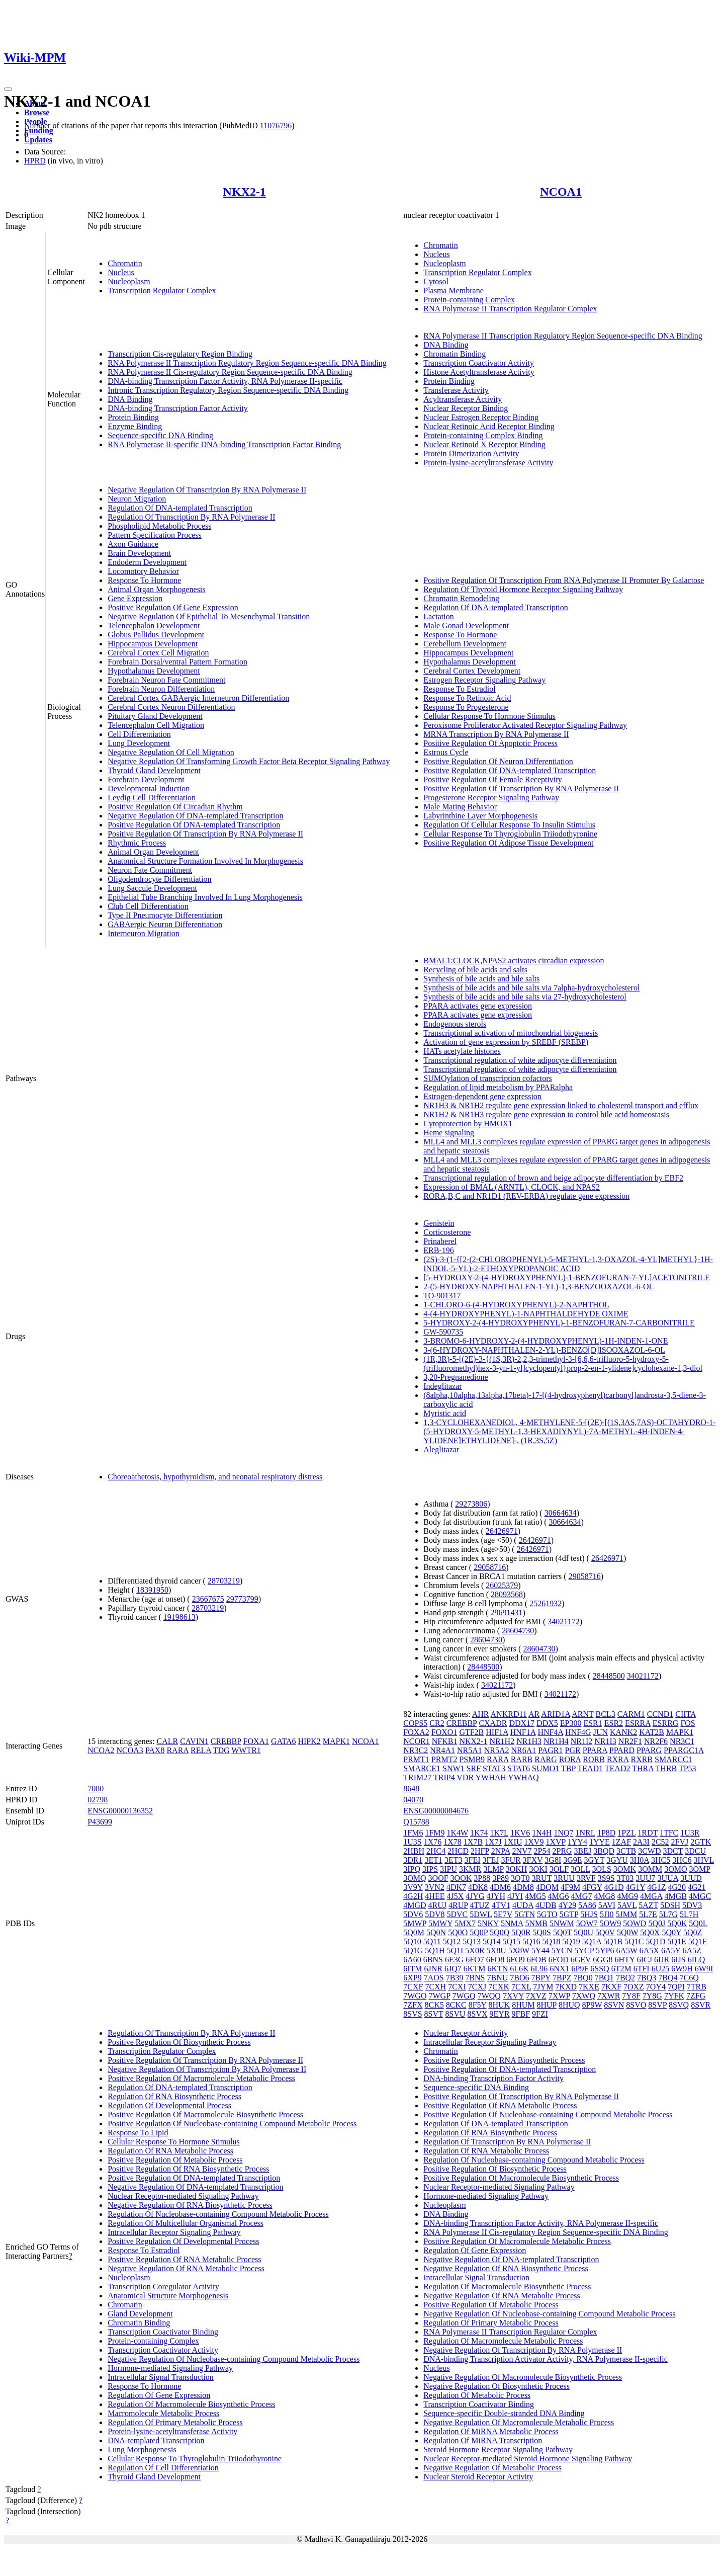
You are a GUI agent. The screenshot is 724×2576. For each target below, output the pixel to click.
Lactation (438, 616)
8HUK (499, 2005)
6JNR (433, 1968)
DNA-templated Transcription (156, 2440)
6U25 (661, 1968)
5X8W (518, 1950)
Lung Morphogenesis (142, 2449)
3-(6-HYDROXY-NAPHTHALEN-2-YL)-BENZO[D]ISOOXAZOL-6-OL (544, 1350)
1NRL (585, 1833)
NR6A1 (523, 1750)
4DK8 (478, 1887)
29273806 (471, 1504)
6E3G (454, 1959)
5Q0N (436, 1932)
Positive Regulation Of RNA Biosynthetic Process (188, 2169)
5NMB (536, 1923)
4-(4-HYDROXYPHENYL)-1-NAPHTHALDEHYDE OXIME (525, 1313)
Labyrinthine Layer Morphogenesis (480, 815)
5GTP (569, 1914)
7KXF (611, 1986)
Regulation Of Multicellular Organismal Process (185, 2223)
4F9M (570, 1887)
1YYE (599, 1842)
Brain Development (139, 553)
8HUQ (569, 2005)
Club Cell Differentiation (148, 906)
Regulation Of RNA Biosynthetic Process (174, 2096)
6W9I (704, 1968)
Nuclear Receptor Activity (465, 2033)
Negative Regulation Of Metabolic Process (492, 2467)
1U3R (689, 1833)
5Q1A (591, 1941)
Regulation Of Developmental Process (169, 2105)
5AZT (648, 1905)
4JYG (475, 1896)
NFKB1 (445, 1741)
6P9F (579, 1968)
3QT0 (520, 1878)
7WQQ (489, 1995)
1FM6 (413, 1833)
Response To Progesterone (465, 707)
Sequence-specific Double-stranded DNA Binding (503, 2413)
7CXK (498, 1986)
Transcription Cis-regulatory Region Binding (180, 354)
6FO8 (495, 1959)
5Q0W (627, 1932)
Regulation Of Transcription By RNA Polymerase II (191, 517)
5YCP (584, 1950)
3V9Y (413, 1887)
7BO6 (519, 1977)
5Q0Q (499, 1932)
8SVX (478, 2014)
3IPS (430, 1869)
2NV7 (521, 1851)
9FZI (540, 2014)
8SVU (455, 2014)
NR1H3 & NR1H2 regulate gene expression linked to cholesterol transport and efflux (560, 1105)
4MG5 (535, 1896)
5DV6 (413, 1914)
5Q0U (583, 1932)
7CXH (435, 1986)
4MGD (414, 1905)
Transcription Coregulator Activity (163, 2286)
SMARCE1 (421, 1768)
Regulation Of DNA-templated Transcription (180, 508)
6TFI (642, 1968)
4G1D (614, 1887)
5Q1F (697, 1941)
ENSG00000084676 (436, 1810)
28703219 (224, 1580)
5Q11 (432, 1941)
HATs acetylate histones (462, 1051)
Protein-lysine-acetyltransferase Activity (488, 462)
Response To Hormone (144, 580)
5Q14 (492, 1941)
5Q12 (452, 1941)
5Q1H (434, 1950)
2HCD (458, 1851)
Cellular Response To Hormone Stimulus (489, 716)
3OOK (461, 1878)
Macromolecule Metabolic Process (163, 2413)
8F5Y (478, 2005)
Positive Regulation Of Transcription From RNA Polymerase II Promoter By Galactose (563, 580)
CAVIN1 (194, 1741)
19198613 (179, 1617)
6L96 (539, 1968)
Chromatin (125, 263)
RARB (522, 1759)
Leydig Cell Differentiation (152, 797)
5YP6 (605, 1950)
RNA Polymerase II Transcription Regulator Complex (510, 308)
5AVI (606, 1905)
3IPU (448, 1869)
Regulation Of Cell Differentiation (163, 2467)
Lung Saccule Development (152, 888)
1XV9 (534, 1842)
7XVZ (536, 1995)
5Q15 (511, 1941)
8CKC (456, 2005)
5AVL (627, 1905)
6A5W (626, 1950)
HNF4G (578, 1732)
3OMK (624, 1869)
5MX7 (465, 1923)
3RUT (541, 1878)
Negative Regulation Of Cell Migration (171, 752)
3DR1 (412, 1860)
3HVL (704, 1860)
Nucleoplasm (129, 281)
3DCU (695, 1851)
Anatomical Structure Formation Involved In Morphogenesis (205, 861)
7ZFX (412, 2005)
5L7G (668, 1914)
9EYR (500, 2014)
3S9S (606, 1878)
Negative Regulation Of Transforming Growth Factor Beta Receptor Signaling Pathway (249, 761)
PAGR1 (550, 1750)
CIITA (685, 1714)
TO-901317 (442, 1295)
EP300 (571, 1723)
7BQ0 (582, 1977)
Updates (38, 139)
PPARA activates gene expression (477, 1006)
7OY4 (656, 1986)
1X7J (493, 1842)
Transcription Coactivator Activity (478, 363)
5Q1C (634, 1941)
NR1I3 (605, 1741)
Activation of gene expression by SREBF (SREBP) (505, 1042)
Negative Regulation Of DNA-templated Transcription (195, 815)
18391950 (152, 1590)
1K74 (479, 1833)
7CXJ (477, 1986)
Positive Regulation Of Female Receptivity (492, 779)
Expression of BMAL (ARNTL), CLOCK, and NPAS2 (511, 1187)
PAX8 (155, 1750)
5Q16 (531, 1941)
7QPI (676, 1986)
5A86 (587, 1905)
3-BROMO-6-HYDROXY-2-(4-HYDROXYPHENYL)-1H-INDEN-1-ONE (545, 1341)
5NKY (488, 1923)
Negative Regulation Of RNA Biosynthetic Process (190, 2205)
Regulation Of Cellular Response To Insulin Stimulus (509, 824)
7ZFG (695, 1995)
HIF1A (497, 1732)
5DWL (481, 1914)
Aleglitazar (441, 1449)
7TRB (696, 1986)
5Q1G (413, 1950)
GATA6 (283, 1741)
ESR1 (592, 1723)
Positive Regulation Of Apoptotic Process (490, 743)
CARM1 (631, 1714)
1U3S (412, 1842)
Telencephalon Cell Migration (156, 725)
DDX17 (521, 1723)
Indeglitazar (442, 1386)
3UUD (691, 1878)
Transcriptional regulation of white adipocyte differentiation (519, 1060)
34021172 (563, 1621)
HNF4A (550, 1732)
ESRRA (638, 1723)
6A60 (412, 1959)
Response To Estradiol (459, 689)
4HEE (434, 1896)
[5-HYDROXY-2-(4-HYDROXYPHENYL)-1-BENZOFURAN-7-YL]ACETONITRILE (566, 1277)
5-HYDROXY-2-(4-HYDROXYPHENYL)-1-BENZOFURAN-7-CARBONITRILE (559, 1322)
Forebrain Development (146, 779)
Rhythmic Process (137, 843)
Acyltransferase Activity (462, 399)
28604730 (518, 1630)
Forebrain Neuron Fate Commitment (166, 680)
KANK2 (623, 1732)
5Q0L (698, 1923)
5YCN (562, 1950)
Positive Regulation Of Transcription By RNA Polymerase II (205, 833)
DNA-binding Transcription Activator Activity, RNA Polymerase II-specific (545, 2359)
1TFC (669, 1833)
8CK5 (433, 2005)
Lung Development (139, 743)
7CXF (413, 1986)
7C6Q (689, 1977)
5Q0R (520, 1932)
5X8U (496, 1950)
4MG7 (581, 1896)
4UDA (522, 1905)
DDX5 (547, 1723)
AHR (480, 1714)
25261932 (545, 1603)
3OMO (675, 1869)
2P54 (542, 1851)
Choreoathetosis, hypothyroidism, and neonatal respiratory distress (215, 1476)
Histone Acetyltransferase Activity (478, 372)
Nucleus (121, 272)
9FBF (521, 2014)
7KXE (589, 1986)
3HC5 (660, 1860)
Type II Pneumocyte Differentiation (165, 915)
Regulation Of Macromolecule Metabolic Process (503, 2341)
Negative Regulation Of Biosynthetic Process (496, 2386)
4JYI (515, 1896)
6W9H (682, 1968)
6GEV (581, 1959)
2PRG (562, 1851)
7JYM (543, 1986)
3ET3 (453, 1860)
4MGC (700, 1896)
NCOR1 (416, 1741)
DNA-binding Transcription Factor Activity (178, 408)
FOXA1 (256, 1741)
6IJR (661, 1959)
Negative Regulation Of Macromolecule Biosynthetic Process (522, 2377)
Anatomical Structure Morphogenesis (168, 2295)
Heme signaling (448, 1132)
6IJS (678, 1959)
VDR (465, 1777)
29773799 (242, 1599)
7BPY (541, 1977)
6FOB (537, 1959)
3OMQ (414, 1878)
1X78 (452, 1842)
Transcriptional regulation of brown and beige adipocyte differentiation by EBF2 (553, 1178)
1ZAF (621, 1842)
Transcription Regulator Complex (162, 290)
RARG (545, 1759)
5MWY (440, 1923)
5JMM (627, 1914)
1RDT (648, 1833)
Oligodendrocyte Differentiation (159, 879)
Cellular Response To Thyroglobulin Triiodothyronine (510, 833)
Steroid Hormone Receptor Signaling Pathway (498, 2449)
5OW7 (587, 1923)
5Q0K (677, 1923)
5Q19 (571, 1941)
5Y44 (540, 1950)
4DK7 (456, 1887)
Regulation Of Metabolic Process (476, 2395)
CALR (167, 1741)
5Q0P (479, 1932)
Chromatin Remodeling (461, 598)
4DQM (547, 1887)
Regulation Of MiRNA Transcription (482, 2440)
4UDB (546, 1905)
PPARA (595, 1750)
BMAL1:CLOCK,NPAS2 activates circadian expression (513, 960)
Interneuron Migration (143, 933)
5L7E (648, 1914)
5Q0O (458, 1932)
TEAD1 (590, 1768)
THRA (643, 1768)
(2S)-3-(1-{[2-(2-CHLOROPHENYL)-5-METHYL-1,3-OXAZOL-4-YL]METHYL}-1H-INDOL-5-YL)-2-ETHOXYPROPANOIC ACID (568, 1264)
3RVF (586, 1878)
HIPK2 (309, 1741)
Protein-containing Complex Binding (482, 435)
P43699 (99, 1821)
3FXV (533, 1860)
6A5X (649, 1950)
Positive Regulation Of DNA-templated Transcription (194, 824)
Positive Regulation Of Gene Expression (173, 607)
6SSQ (599, 1968)
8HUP (547, 2005)
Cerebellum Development (464, 643)
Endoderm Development (147, 562)
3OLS (601, 1869)
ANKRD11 (509, 1714)
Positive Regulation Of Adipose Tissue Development (508, 843)
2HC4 (435, 1851)
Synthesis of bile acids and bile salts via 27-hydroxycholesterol (524, 996)
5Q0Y (671, 1932)
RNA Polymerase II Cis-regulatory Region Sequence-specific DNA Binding (230, 372)
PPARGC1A (683, 1750)
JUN (600, 1732)
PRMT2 (444, 1759)
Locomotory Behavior (143, 571)
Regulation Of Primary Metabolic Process (175, 2422)
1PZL (626, 1833)
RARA (177, 1750)
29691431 (507, 1612)
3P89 (500, 1878)
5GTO (547, 1914)
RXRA (618, 1759)
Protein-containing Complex (469, 299)
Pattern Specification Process (155, 535)
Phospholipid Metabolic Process (159, 526)
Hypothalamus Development (154, 671)
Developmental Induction (149, 788)
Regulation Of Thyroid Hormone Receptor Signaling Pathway (523, 589)
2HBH (413, 1851)
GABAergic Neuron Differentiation (165, 924)
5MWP (414, 1923)
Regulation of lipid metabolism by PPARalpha (498, 1087)
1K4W (457, 1833)
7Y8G (652, 1995)
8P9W (592, 2005)
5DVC (457, 1914)
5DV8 (434, 1914)
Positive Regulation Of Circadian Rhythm (175, 806)
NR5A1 (469, 1750)
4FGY (592, 1887)
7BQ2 (625, 1977)
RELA (201, 1750)
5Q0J (656, 1923)
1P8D (606, 1833)
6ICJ (644, 1959)
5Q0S (541, 1932)
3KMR (470, 1869)
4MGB (675, 1896)
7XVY (513, 1995)
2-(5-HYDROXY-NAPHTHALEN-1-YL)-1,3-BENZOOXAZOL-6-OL (538, 1286)
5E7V (503, 1914)
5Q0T (562, 1932)
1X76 (433, 1842)
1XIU (513, 1842)
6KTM (475, 1968)
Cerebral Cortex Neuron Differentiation (171, 707)
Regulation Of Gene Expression (159, 2395)
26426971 (502, 1531)
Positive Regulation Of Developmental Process (183, 2241)
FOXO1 (444, 1732)
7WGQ (463, 1995)
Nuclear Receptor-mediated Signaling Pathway (183, 2196)
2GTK (700, 1842)
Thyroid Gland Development (154, 770)
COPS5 (415, 1723)
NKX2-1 (244, 191)
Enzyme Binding (135, 426)
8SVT (433, 2014)
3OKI (538, 1869)
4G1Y (636, 1887)
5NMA (512, 1923)
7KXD (566, 1986)
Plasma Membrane (453, 290)
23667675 (208, 1599)
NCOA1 (561, 191)
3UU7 (645, 1878)
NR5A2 (496, 1750)
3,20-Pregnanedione (455, 1377)
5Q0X (650, 1932)
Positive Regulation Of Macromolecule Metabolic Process (201, 2078)
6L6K (519, 1968)
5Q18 (551, 1941)
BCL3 (605, 1714)
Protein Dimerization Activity (471, 453)
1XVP (555, 1842)
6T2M (621, 1968)
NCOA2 (100, 1750)
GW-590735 (443, 1331)
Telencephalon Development (154, 625)
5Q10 (412, 1941)
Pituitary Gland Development (155, 716)
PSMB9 (472, 1759)
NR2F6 (656, 1741)
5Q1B (612, 1941)
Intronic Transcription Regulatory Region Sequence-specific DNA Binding (228, 390)
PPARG (649, 1750)
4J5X (455, 1896)
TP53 (687, 1768)
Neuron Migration (137, 498)
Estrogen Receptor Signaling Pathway (484, 680)
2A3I (641, 1842)
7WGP (439, 1995)
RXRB (641, 1759)
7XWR (608, 1995)
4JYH (496, 1896)
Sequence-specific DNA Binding (160, 435)
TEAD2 (617, 1768)
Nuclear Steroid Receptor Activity (478, 2476)
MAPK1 (336, 1741)
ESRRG (666, 1723)
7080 (95, 1788)
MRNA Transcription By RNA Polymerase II (496, 734)
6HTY (624, 1959)
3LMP (493, 1869)
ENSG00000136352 (120, 1810)
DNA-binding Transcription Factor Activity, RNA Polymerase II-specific (225, 381)
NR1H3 (528, 1741)
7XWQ (583, 1995)
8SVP (657, 2005)
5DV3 (692, 1905)
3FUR (510, 1860)
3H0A (639, 1860)
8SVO (636, 2005)
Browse (36, 112)
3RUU (564, 1878)
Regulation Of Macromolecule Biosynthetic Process (191, 2404)
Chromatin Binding (454, 354)
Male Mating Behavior (460, 806)
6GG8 (602, 1959)
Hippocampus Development (153, 643)
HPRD (35, 160)
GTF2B (471, 1732)
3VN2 (434, 1887)
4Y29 (568, 1905)
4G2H (413, 1896)
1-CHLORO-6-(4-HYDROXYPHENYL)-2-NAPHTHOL (516, 1304)
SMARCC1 (673, 1759)
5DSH (670, 1905)
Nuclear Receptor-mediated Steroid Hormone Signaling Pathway (527, 2458)
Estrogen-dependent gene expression (482, 1096)
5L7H (689, 1914)
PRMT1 (416, 1759)
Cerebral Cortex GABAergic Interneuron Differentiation (198, 698)
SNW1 (453, 1768)
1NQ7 (563, 1833)
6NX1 (559, 1968)
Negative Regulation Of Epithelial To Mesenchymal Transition (209, 616)
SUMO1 (545, 1768)
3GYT (594, 1860)
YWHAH (491, 1777)
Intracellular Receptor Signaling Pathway (174, 2232)
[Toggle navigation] (8, 89)
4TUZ (480, 1905)
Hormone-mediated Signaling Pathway (170, 2368)
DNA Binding (130, 399)
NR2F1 (630, 1741)
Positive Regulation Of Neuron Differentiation (498, 761)
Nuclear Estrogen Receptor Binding (480, 417)
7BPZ (562, 1977)
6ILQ (696, 1959)
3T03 (625, 1878)
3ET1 (433, 1860)
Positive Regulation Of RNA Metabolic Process (184, 2259)
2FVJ (680, 1842)
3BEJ (583, 1851)
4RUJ (437, 1905)
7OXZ (633, 1986)
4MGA (651, 1896)
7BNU (497, 1977)
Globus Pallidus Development (156, 634)
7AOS (434, 1977)
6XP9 (412, 1977)
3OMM (650, 1869)
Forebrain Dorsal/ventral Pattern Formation (177, 661)
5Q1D (655, 1941)
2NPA (500, 1851)
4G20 (677, 1887)
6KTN (497, 1968)
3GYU (617, 1860)
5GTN (524, 1914)
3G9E (572, 1860)
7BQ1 (604, 1977)
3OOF (438, 1878)
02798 (97, 1799)
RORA (570, 1759)
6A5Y (671, 1950)
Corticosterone (447, 1232)
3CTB (626, 1851)
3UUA (667, 1878)
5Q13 (472, 1941)
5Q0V (605, 1932)
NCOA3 (130, 1750)
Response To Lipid (138, 2132)
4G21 (697, 1887)
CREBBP (226, 1741)
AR (533, 1714)
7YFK (674, 1995)
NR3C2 (415, 1750)
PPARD (622, 1750)
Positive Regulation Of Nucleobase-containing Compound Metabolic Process (232, 2123)
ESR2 (613, 1723)
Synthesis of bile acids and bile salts (481, 978)
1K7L (499, 1833)
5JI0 (607, 1914)
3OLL (580, 1869)
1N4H (542, 1833)
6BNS (433, 1959)
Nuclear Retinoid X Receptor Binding (484, 444)
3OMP (699, 1869)
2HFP (480, 1851)
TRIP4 (444, 1777)
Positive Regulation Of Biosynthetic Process (179, 2042)
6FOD (559, 1959)
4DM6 (500, 1887)
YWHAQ (523, 1777)
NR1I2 (582, 1741)
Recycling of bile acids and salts (475, 969)
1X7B (473, 1842)
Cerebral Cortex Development (471, 671)
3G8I (553, 1860)
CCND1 (660, 1714)
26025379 (502, 1585)
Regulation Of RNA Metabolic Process (170, 2150)
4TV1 (501, 1905)
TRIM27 (417, 1777)
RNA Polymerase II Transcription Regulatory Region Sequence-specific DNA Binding (247, 363)
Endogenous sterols (454, 1024)
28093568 (507, 1594)
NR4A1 (442, 1750)
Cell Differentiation (139, 734)
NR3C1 (682, 1741)
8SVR (700, 2005)
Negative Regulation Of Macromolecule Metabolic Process (518, 2422)
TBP (568, 1768)
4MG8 (604, 1896)
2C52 (660, 1842)
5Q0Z (692, 1932)
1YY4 (577, 1842)
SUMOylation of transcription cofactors (487, 1078)
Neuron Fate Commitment (150, 870)
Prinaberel (440, 1241)
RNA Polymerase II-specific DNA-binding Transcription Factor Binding (224, 444)
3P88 (482, 1878)
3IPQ (411, 1869)
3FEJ (491, 1860)
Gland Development (140, 2313)
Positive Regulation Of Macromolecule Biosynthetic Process (205, 2114)
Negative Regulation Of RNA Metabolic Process (186, 2268)
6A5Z (691, 1950)
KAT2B (651, 1732)
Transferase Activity (456, 390)
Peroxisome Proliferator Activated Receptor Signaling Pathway (525, 725)
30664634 (561, 1513)
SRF (474, 1768)
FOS (687, 1723)
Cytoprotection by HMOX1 (467, 1123)
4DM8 (523, 1887)
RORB (594, 1759)
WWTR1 (246, 1750)
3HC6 (681, 1860)
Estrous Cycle (445, 752)
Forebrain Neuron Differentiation (161, 689)
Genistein (438, 1223)
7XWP (559, 1995)
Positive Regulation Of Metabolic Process (175, 2159)
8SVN (614, 2005)
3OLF (559, 1869)
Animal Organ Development (153, 852)
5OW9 (610, 1923)
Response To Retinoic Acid (467, 698)
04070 (413, 1799)
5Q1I (454, 1950)
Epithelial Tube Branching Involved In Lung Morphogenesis (205, 897)
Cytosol (435, 281)
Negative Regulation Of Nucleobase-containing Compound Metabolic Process (233, 2359)
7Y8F (631, 1995)
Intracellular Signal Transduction (161, 2377)
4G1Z (656, 1887)
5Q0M (413, 1932)
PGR (573, 1750)
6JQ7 (453, 1968)
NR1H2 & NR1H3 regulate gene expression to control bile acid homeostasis (546, 1114)
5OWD (634, 1923)
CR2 (436, 1723)
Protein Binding (133, 417)
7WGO (414, 1995)
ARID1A (555, 1714)
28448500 (483, 1667)
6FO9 (515, 1959)
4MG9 (627, 1896)
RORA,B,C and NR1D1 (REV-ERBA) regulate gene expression (526, 1196)
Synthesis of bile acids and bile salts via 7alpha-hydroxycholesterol (531, 987)
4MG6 (558, 1896)
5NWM (562, 1923)
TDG (221, 1750)
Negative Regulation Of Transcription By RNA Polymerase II (207, 489)
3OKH (516, 1869)
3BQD (603, 1851)
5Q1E (677, 1941)
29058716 (490, 1567)
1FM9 (434, 1833)
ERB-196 (438, 1250)
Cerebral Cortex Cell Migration (158, 652)
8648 (411, 1788)
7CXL (521, 1986)
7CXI (457, 1986)
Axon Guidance (133, 544)
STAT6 (518, 1768)
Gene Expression (135, 598)
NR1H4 (556, 1741)
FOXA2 (416, 1732)
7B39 (455, 1977)
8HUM (523, 2005)
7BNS (475, 1977)
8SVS (412, 2014)
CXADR (493, 1723)
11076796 (276, 125)
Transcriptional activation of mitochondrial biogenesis (510, 1033)
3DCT (673, 1851)
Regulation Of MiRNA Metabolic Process (490, 2431)
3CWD (649, 1851)
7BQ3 (646, 1977)
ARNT (582, 1714)
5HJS (589, 1914)
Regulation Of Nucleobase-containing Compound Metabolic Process (218, 2214)
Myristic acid (444, 1413)
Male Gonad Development (466, 625)
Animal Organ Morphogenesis (156, 589)
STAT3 (494, 1768)
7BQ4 (667, 1977)
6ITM (412, 1968)
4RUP (458, 1905)
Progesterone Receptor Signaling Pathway (491, 797)
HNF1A (523, 1732)
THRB (666, 1768)
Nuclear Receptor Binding (465, 408)
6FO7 (475, 1959)
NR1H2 (501, 1741)
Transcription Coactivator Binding (163, 2332)
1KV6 (520, 1833)
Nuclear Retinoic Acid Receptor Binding (488, 426)
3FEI (473, 1860)
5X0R (474, 1950)
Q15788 (416, 1821)
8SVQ (679, 2005)
